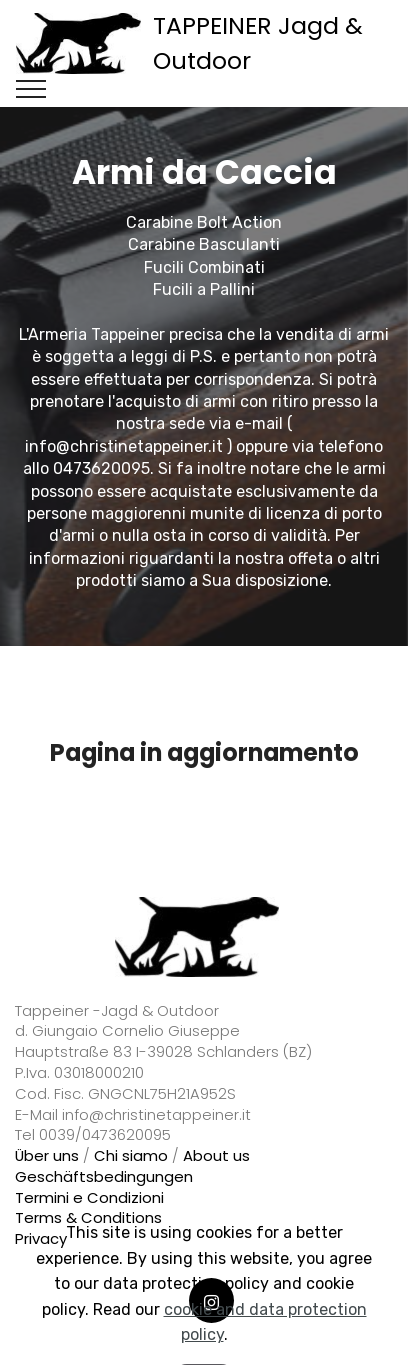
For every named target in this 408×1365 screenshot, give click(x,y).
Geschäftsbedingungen (104, 1176)
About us (216, 1155)
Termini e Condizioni (89, 1197)
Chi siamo (131, 1155)
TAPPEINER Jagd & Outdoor (258, 43)
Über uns (47, 1155)
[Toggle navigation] (31, 89)
